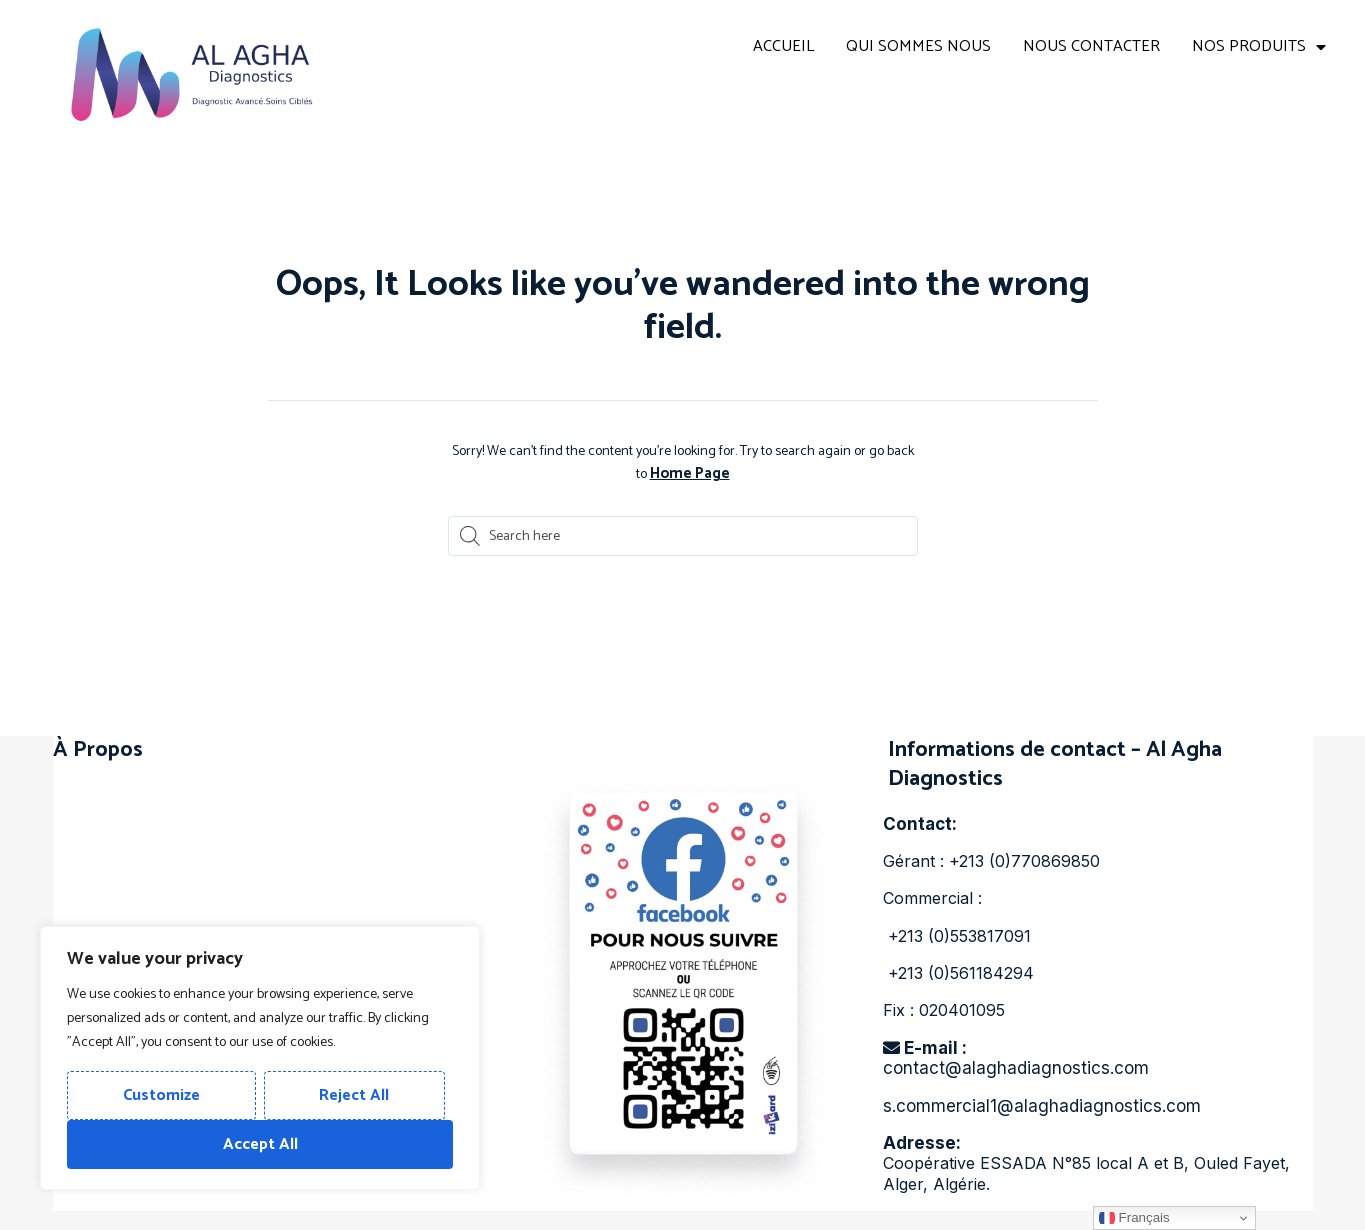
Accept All (260, 1144)
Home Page (690, 473)
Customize (161, 1095)
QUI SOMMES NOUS (918, 46)
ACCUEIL (783, 46)
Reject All (354, 1095)
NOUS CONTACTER (1091, 46)
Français (1134, 1218)
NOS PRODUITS (1259, 47)
